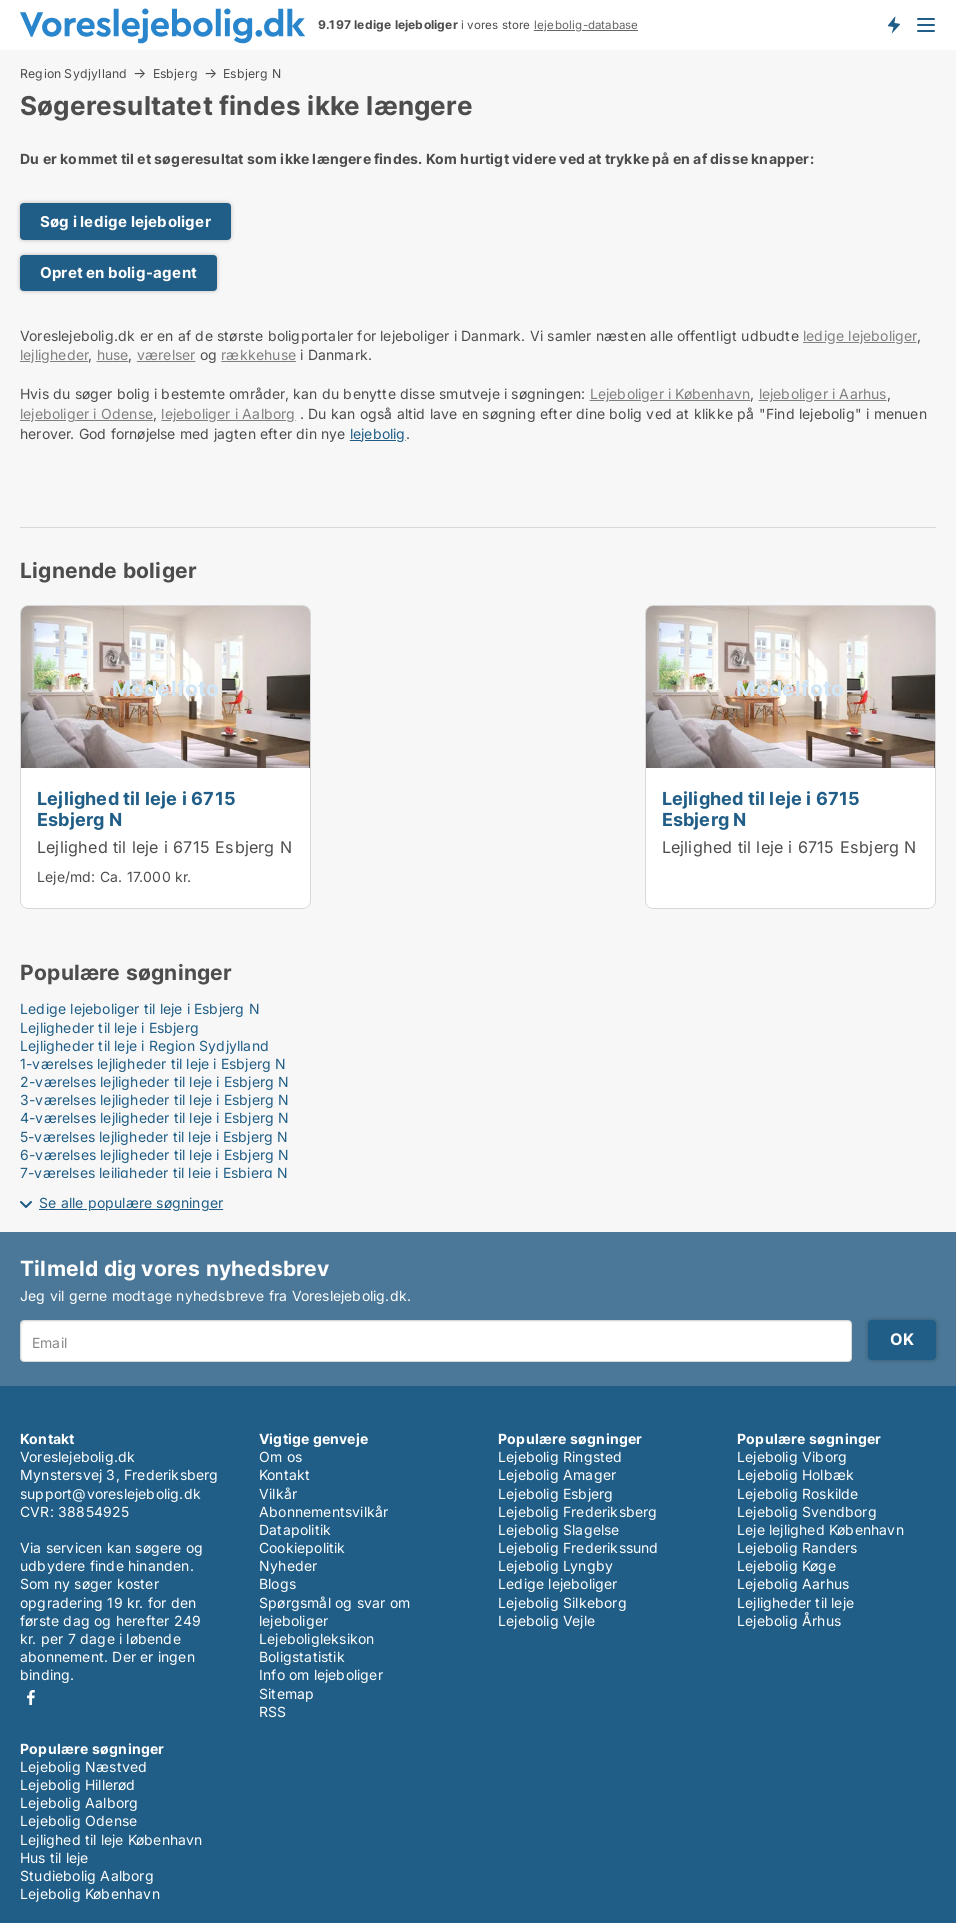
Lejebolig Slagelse (559, 1529)
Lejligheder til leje (795, 1602)
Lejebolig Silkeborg (562, 1602)
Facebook (31, 1697)
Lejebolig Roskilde (798, 1493)
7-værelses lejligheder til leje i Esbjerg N (154, 1172)
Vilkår (278, 1493)
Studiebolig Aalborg (87, 1875)
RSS (273, 1711)
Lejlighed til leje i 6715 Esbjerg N (136, 808)
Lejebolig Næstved (83, 1766)
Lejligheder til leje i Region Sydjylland (144, 1045)
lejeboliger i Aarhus (823, 393)
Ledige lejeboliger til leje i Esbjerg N (140, 1008)
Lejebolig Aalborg (79, 1802)
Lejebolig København (90, 1893)
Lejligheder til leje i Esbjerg (109, 1027)
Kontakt (284, 1474)
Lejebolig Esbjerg (555, 1493)
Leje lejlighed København (820, 1529)
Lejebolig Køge (786, 1565)
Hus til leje (54, 1857)
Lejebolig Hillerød (78, 1784)
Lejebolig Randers (797, 1547)
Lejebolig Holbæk (795, 1474)
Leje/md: (68, 876)
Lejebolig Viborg (792, 1456)
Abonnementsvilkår (323, 1511)
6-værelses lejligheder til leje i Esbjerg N (155, 1154)
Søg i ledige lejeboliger (125, 221)
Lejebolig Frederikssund (578, 1547)
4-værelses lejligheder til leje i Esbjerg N (155, 1117)
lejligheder (54, 354)
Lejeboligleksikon (316, 1638)
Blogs (277, 1583)
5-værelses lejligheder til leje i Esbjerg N (154, 1136)
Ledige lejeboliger (558, 1583)
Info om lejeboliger (321, 1674)
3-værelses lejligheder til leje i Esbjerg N (155, 1099)
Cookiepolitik (302, 1547)
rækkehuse (258, 354)
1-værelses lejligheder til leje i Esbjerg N (153, 1063)
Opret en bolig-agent (118, 272)
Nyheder (288, 1565)
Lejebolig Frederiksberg (578, 1511)
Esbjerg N (252, 74)
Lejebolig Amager (557, 1474)
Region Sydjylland (73, 73)
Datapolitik (295, 1529)
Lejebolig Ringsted (560, 1456)
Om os (280, 1456)
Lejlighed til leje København (111, 1839)
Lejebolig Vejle (546, 1620)
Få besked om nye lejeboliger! (893, 25)
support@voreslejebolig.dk (110, 1493)
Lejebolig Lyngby (555, 1565)
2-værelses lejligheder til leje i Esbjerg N (155, 1081)
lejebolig (378, 433)
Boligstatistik (302, 1656)
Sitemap (286, 1693)
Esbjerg (175, 73)
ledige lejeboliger (860, 335)
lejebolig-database (586, 25)
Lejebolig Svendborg (807, 1511)
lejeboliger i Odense (86, 413)
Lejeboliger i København (670, 393)
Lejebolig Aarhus (793, 1583)
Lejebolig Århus (789, 1620)
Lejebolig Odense (78, 1820)
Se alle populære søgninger (131, 1202)
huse (113, 354)
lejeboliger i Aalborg (228, 413)
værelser (166, 354)
